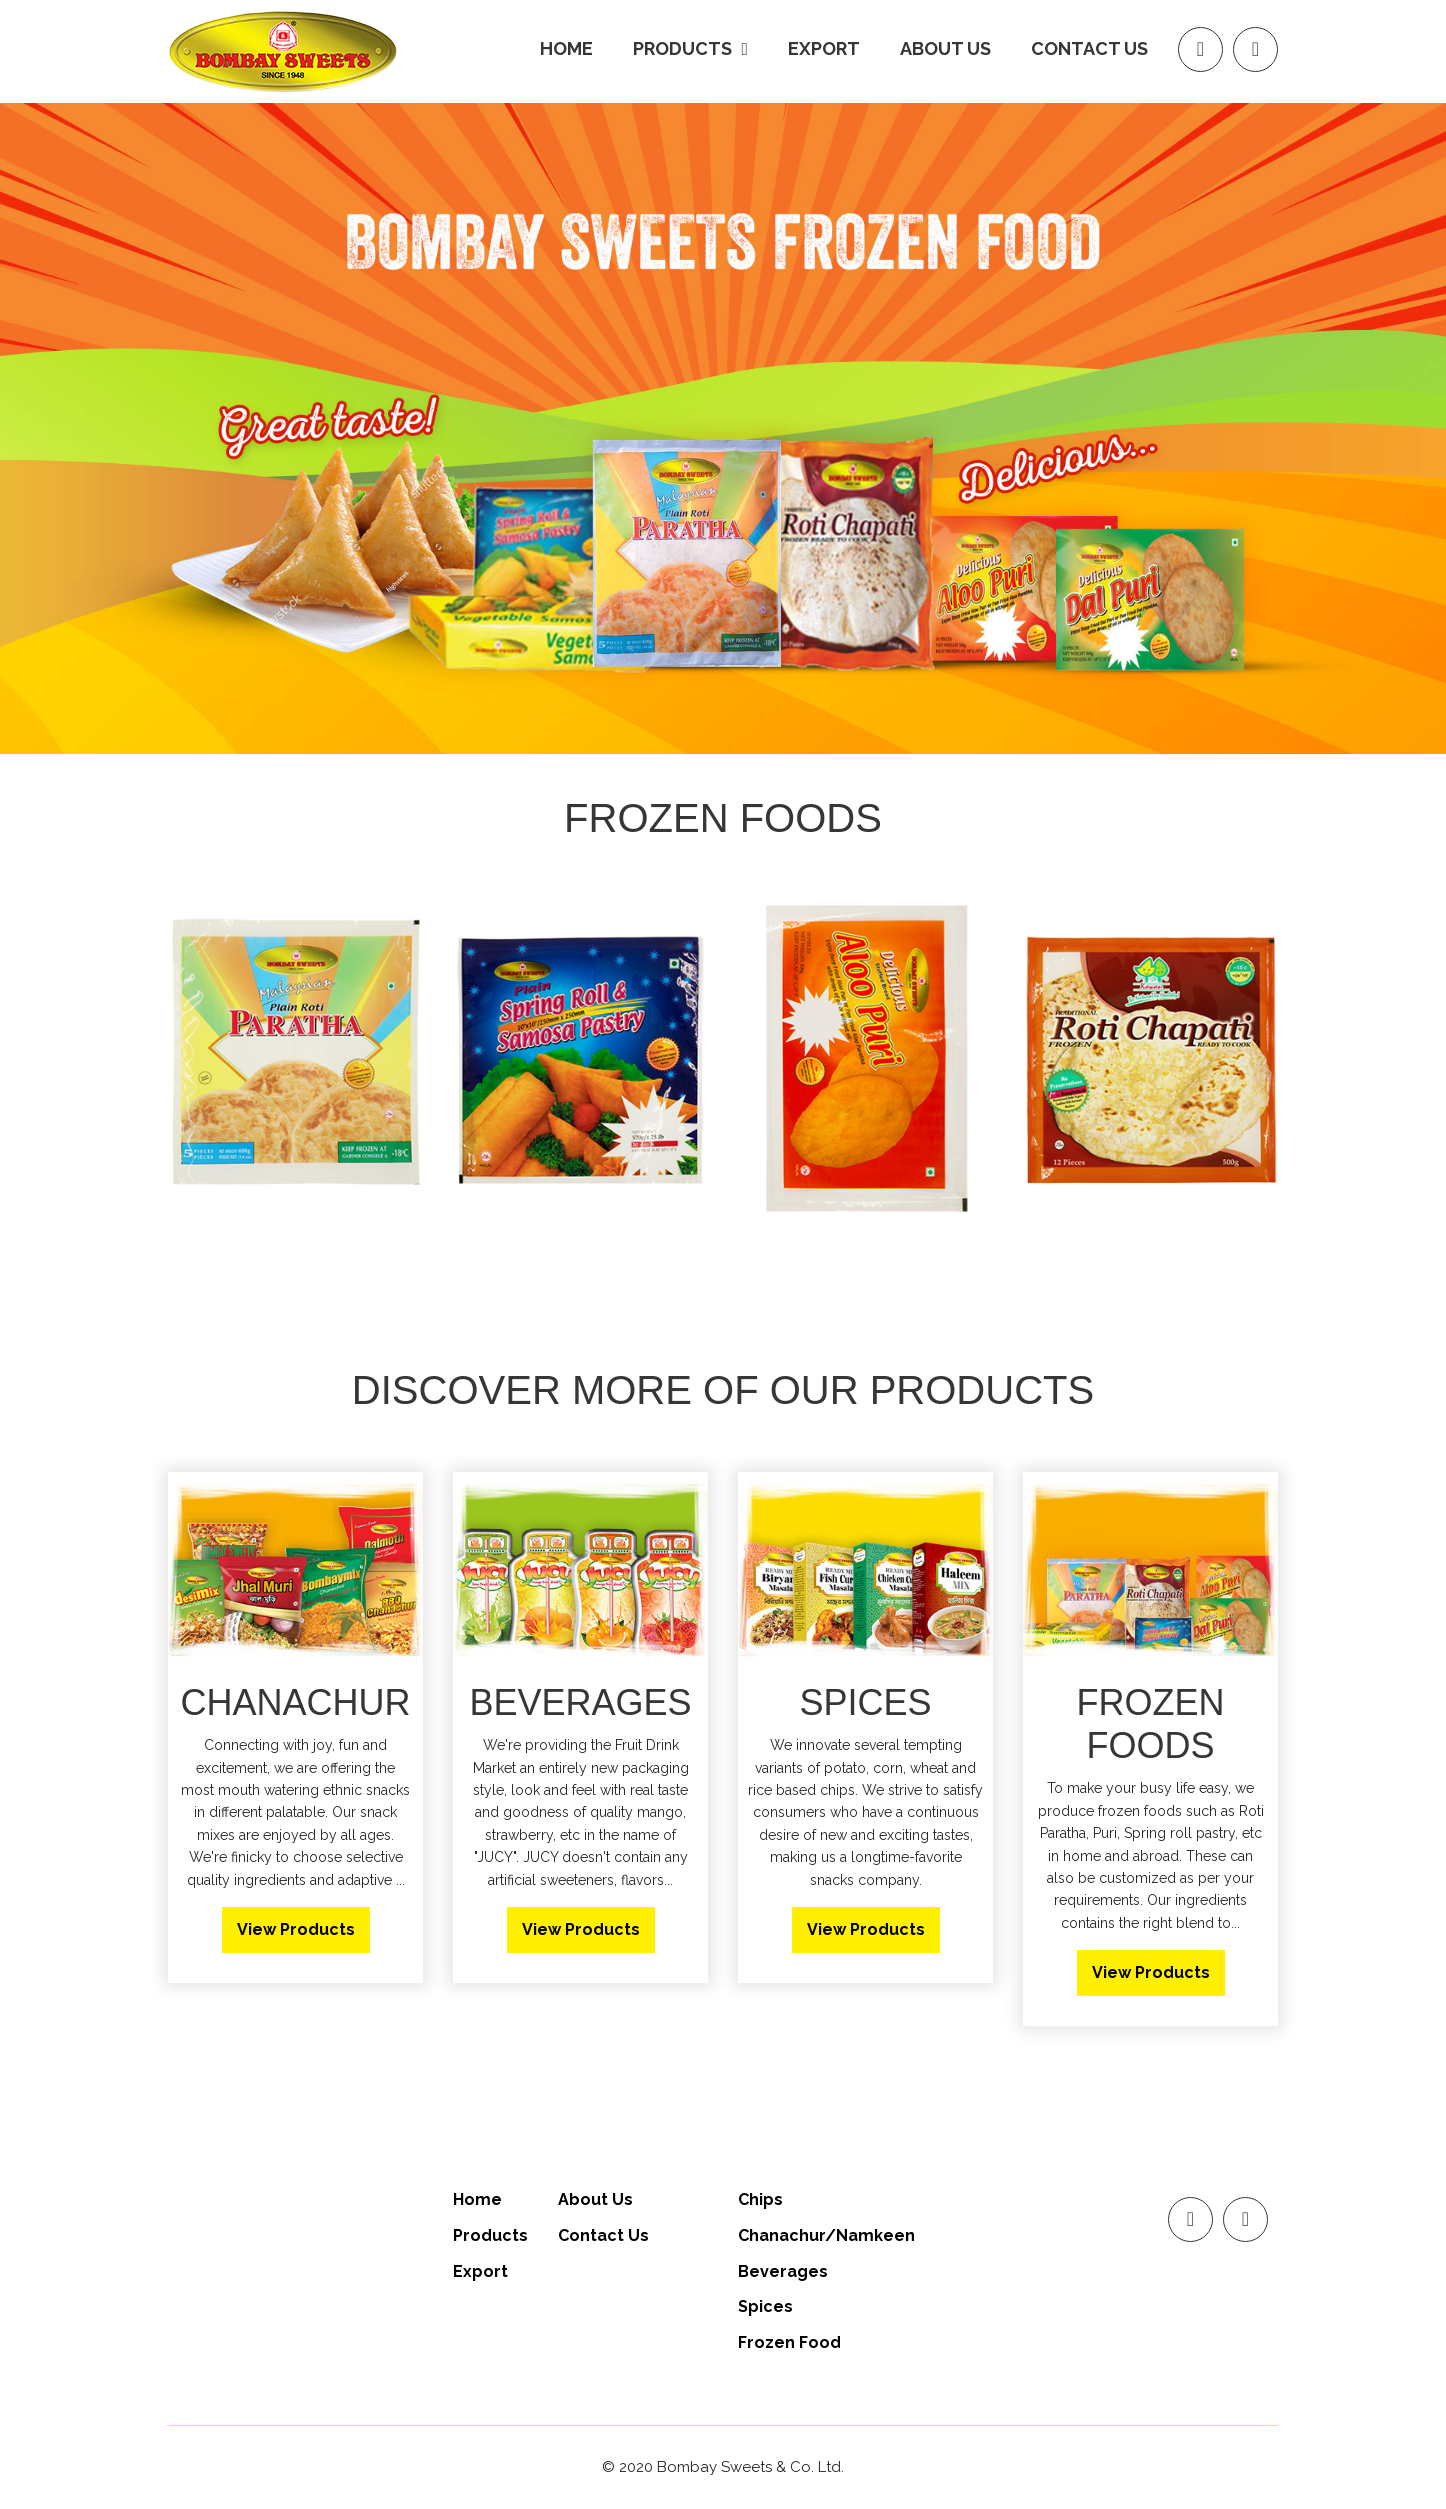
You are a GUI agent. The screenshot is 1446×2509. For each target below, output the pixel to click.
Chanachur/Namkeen (826, 2235)
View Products (296, 1929)
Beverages (783, 2271)
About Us (595, 2199)
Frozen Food (789, 2342)
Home (566, 48)
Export (824, 48)
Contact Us (1089, 48)
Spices (765, 2306)
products (690, 48)
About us (945, 48)
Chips (760, 2199)
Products (490, 2235)
